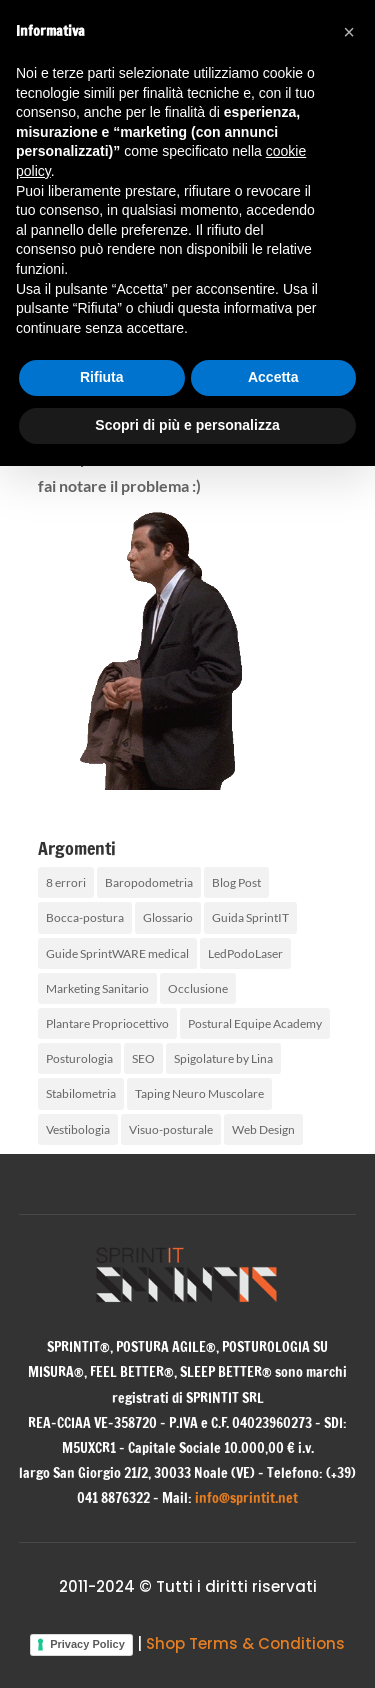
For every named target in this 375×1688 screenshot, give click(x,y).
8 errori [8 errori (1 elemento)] (66, 882)
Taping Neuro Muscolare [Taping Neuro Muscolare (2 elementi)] (199, 1093)
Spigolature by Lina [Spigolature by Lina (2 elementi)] (223, 1058)
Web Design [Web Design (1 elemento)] (263, 1129)
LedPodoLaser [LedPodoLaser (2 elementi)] (245, 953)
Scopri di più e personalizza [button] (187, 425)
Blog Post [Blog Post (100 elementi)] (236, 882)
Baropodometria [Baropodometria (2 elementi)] (149, 882)
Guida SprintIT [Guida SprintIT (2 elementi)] (250, 917)
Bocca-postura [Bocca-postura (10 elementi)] (85, 917)
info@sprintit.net (246, 1498)
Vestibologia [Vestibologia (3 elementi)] (78, 1129)
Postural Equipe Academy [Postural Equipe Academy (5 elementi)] (255, 1023)
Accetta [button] (273, 377)
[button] (349, 32)
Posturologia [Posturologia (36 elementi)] (79, 1058)
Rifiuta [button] (102, 377)
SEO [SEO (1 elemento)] (143, 1058)
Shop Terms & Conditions (245, 1643)
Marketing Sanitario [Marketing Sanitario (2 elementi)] (97, 988)
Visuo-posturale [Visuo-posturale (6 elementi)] (171, 1129)
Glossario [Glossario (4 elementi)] (168, 917)
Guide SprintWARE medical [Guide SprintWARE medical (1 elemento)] (117, 953)
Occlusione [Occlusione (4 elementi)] (198, 988)
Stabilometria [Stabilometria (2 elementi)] (81, 1093)
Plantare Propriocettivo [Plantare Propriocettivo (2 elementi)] (107, 1023)
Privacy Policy (87, 1644)
